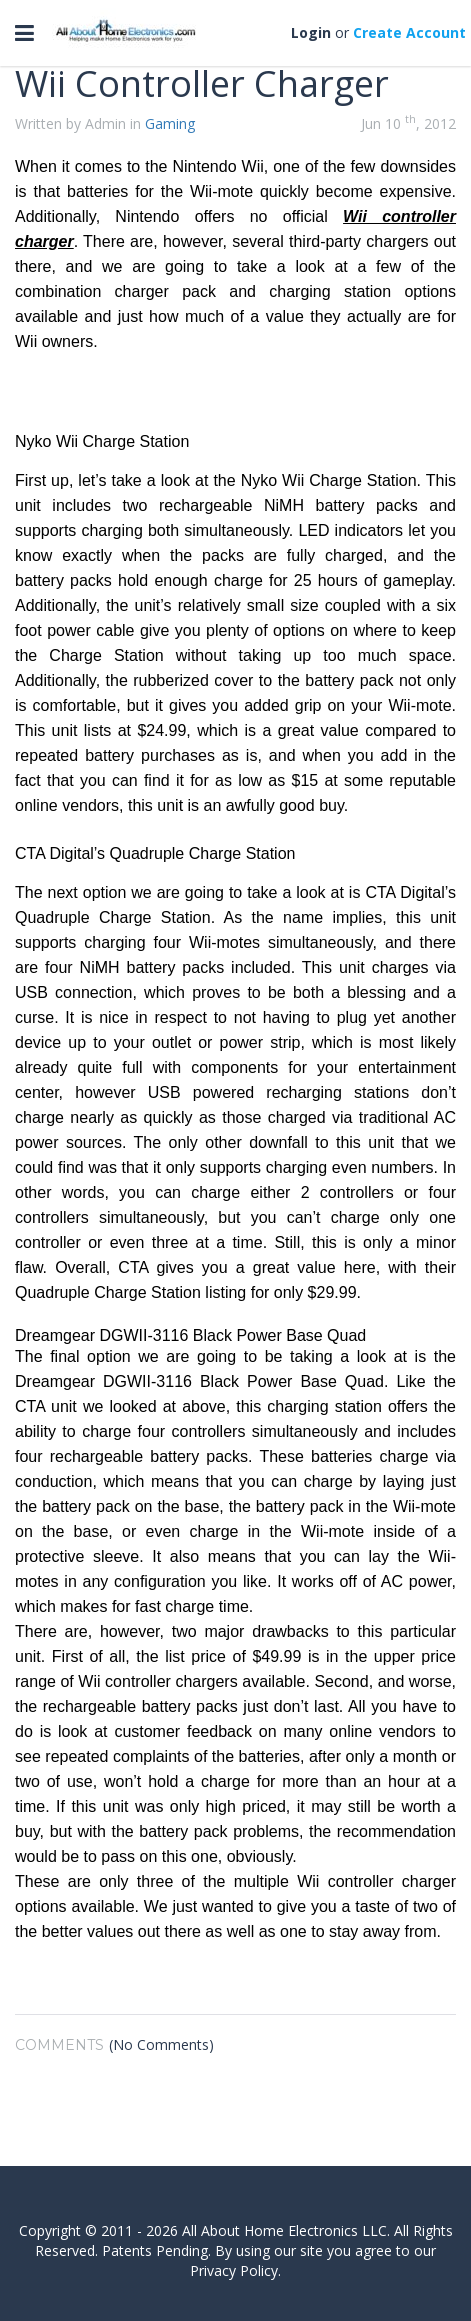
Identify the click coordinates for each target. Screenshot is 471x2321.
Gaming (170, 123)
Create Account (409, 32)
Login (311, 32)
